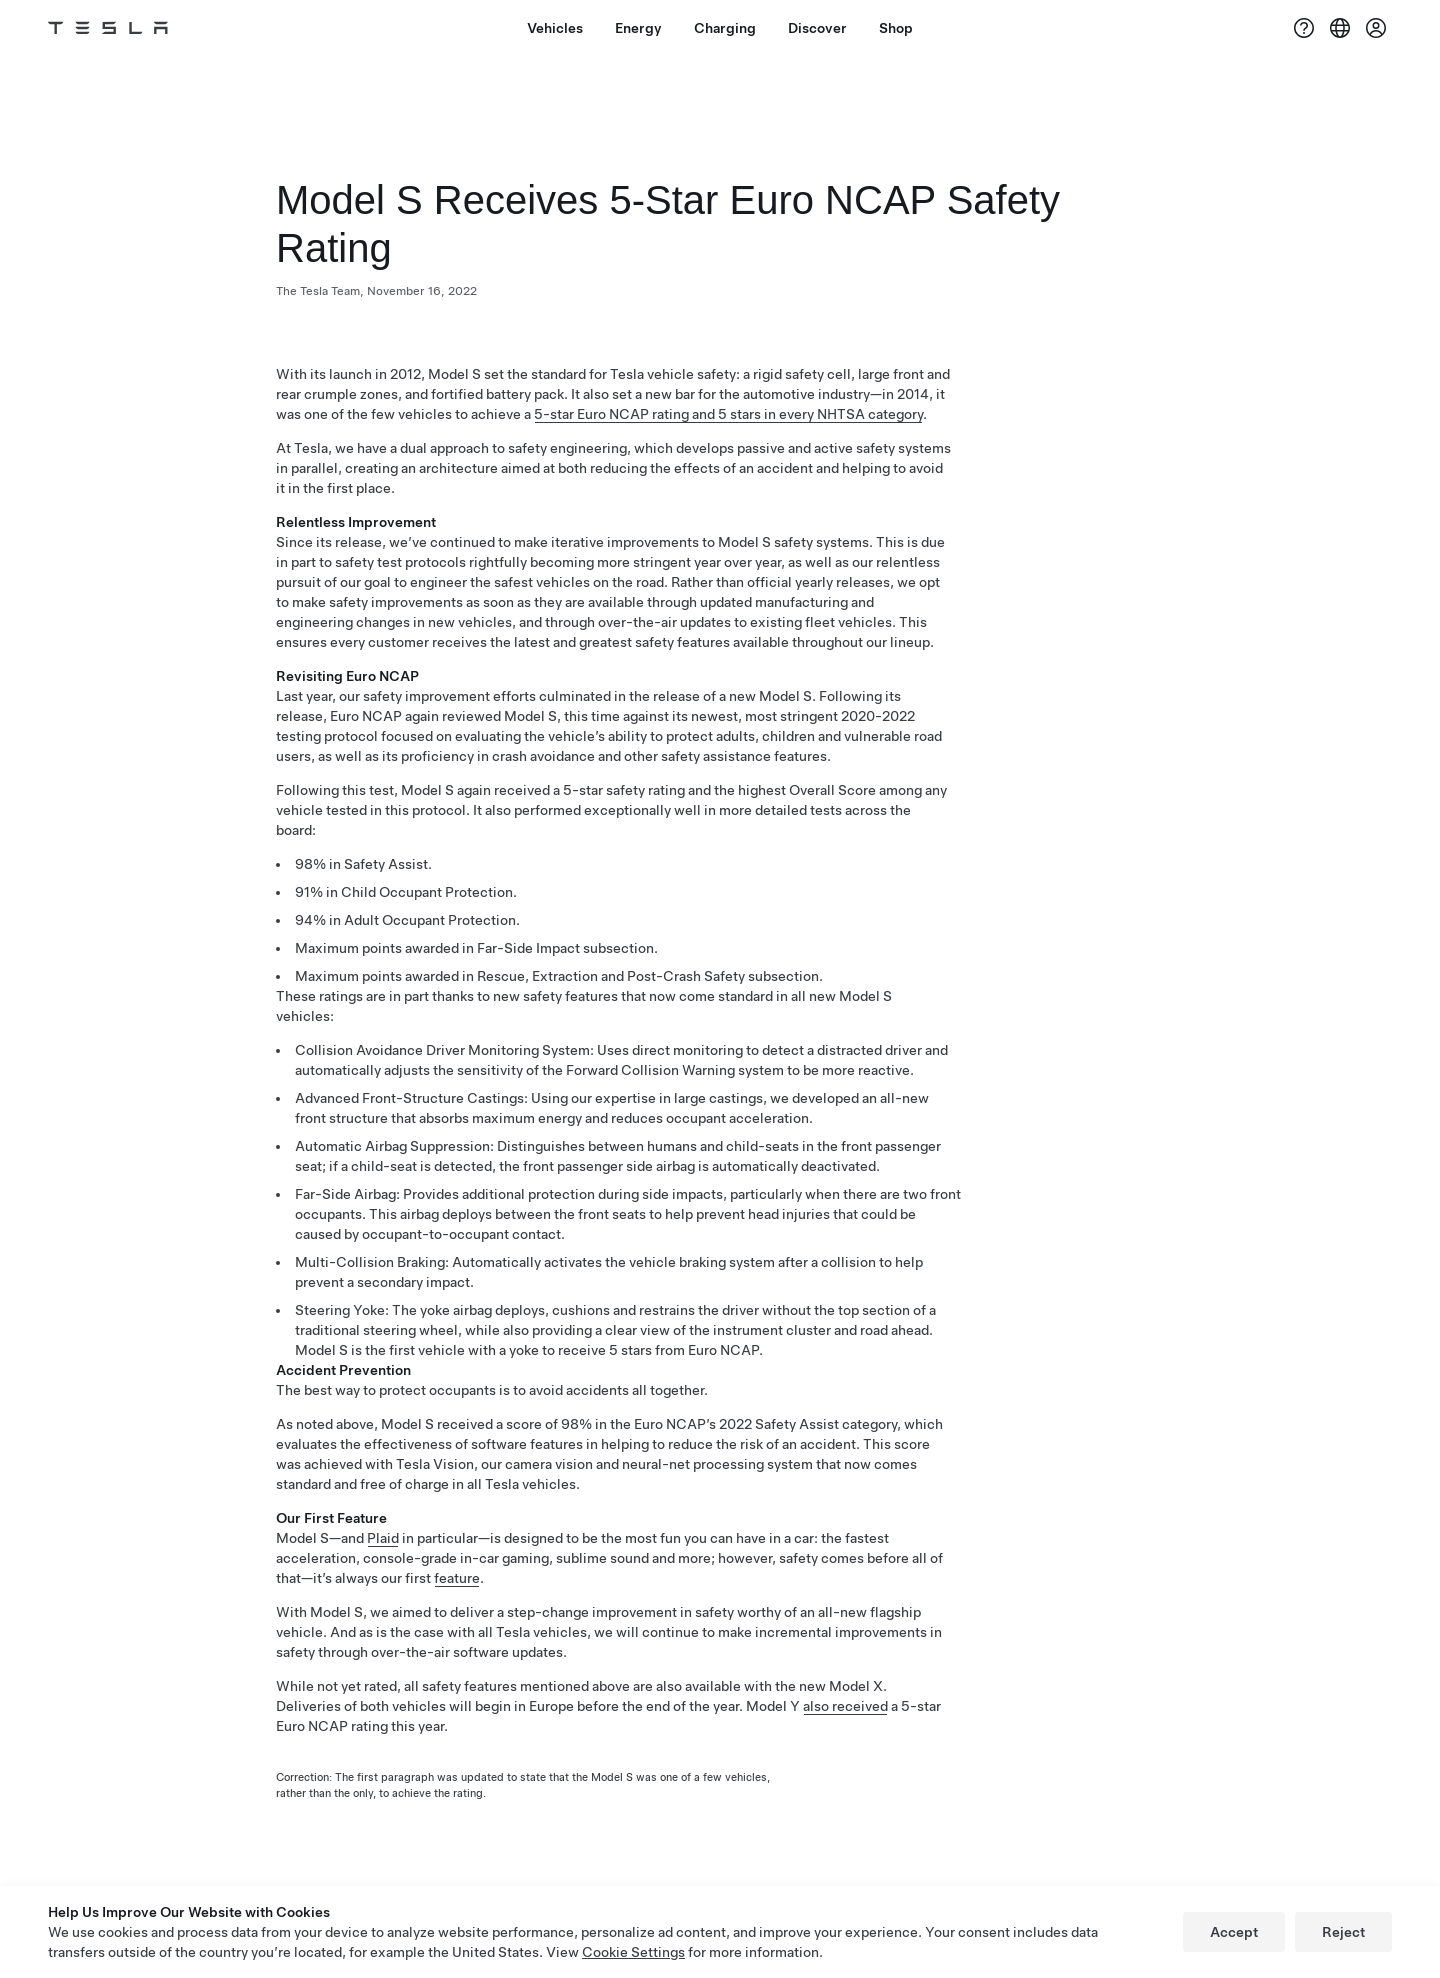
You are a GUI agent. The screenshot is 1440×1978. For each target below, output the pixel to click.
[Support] (1304, 28)
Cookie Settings (633, 1952)
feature (457, 1578)
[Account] (1376, 28)
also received (845, 1706)
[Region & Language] (1340, 28)
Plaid (383, 1538)
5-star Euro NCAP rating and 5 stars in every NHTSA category (728, 414)
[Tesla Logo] (108, 28)
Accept (1234, 1932)
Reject (1343, 1932)
